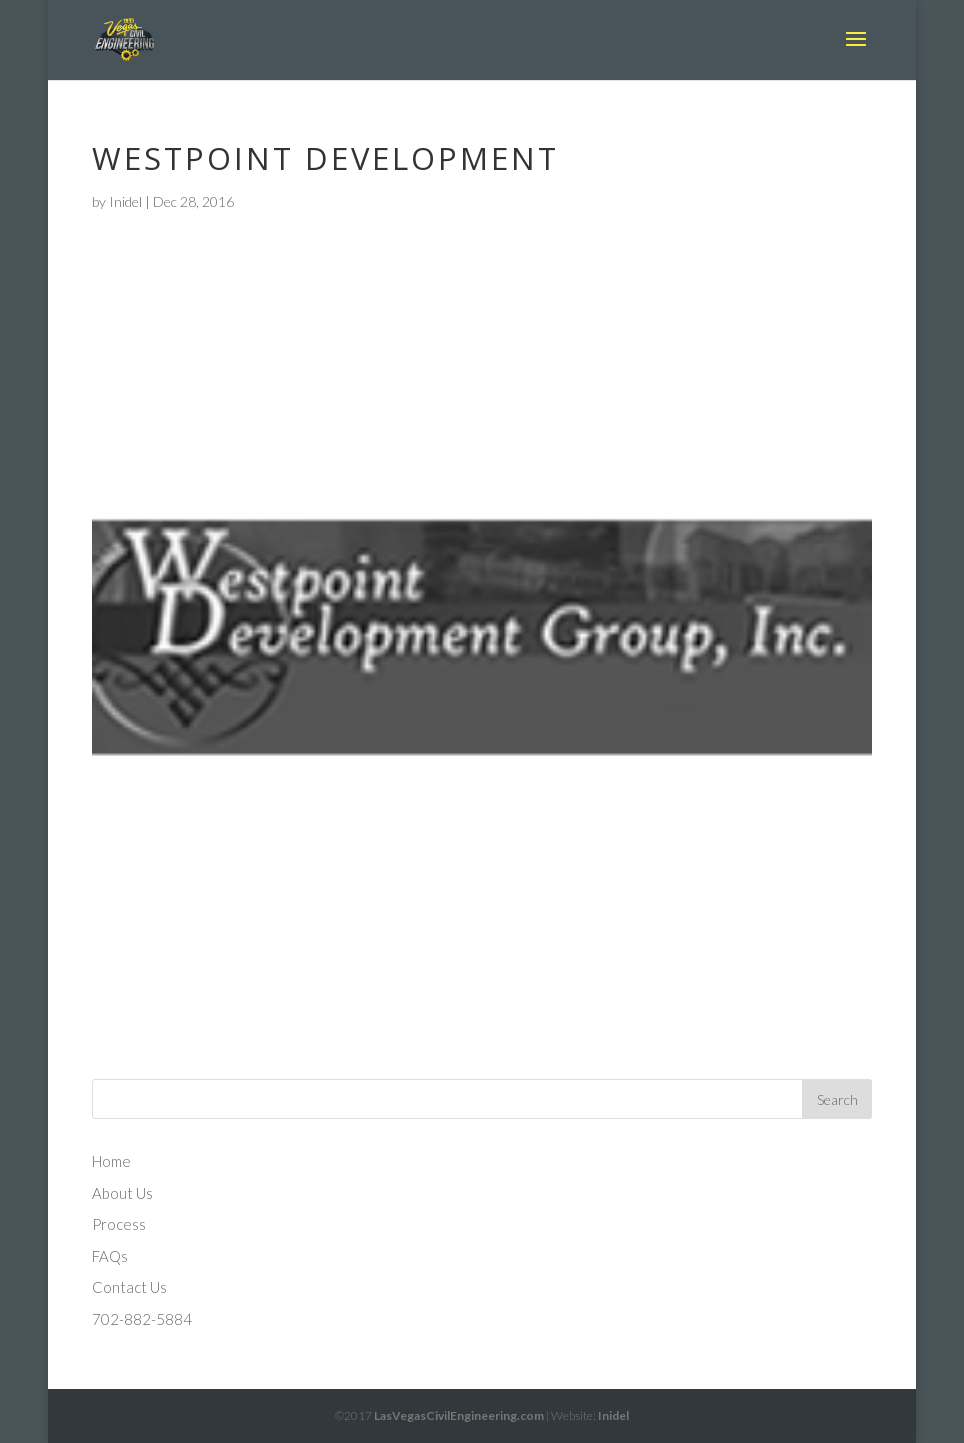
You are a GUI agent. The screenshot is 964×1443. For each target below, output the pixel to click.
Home (111, 1161)
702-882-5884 (142, 1319)
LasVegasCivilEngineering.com (459, 1415)
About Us (122, 1193)
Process (119, 1224)
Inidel (125, 201)
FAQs (110, 1256)
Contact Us (129, 1287)
